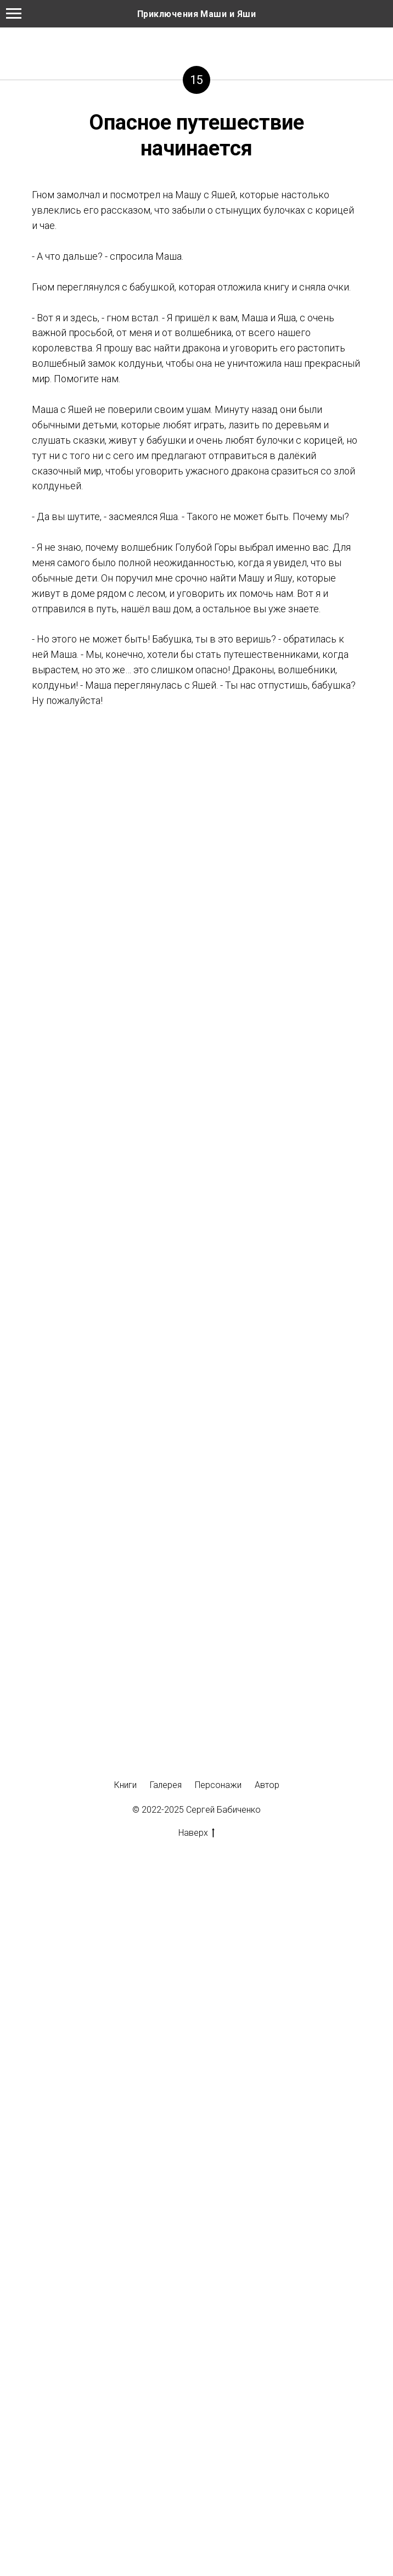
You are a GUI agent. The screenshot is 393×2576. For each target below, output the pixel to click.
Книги (125, 1785)
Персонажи (218, 1785)
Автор (267, 1785)
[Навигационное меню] (13, 13)
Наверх (196, 1833)
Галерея (166, 1785)
